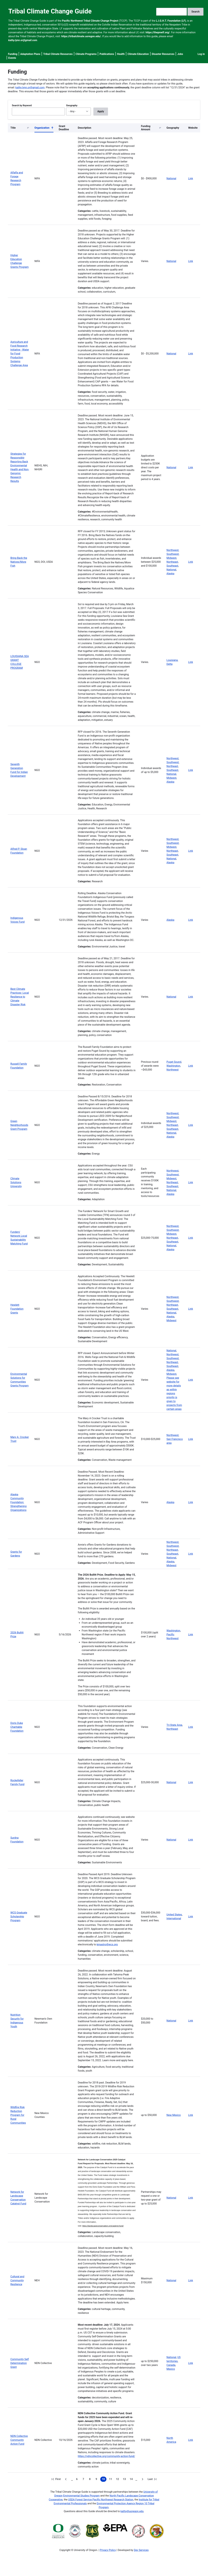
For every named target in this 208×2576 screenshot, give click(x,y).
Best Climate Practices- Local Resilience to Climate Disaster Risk (19, 996)
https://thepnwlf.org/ (158, 32)
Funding (12, 54)
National (171, 178)
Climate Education (138, 54)
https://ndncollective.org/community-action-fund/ (106, 2456)
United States (174, 1914)
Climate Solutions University (16, 1182)
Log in (201, 54)
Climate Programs (86, 54)
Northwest (173, 550)
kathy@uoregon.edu (132, 2511)
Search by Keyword (22, 105)
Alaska (170, 573)
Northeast (172, 561)
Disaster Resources (163, 54)
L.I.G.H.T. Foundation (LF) (171, 20)
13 (125, 2480)
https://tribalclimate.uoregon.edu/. (81, 36)
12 (118, 2480)
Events (12, 57)
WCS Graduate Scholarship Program (18, 1916)
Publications (106, 54)
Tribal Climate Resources (58, 54)
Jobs (180, 54)
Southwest (173, 554)
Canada (171, 2365)
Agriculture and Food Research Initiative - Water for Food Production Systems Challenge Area (19, 353)
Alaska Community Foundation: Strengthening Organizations (18, 1502)
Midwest (171, 557)
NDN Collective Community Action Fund (19, 2440)
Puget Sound (174, 1061)
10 (104, 2480)
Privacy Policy (108, 2550)
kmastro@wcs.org (107, 1944)
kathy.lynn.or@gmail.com (30, 87)
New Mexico (174, 2115)
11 (111, 2480)
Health (121, 54)
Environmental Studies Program (81, 2495)
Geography (71, 105)
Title (13, 127)
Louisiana (172, 660)
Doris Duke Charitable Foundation (16, 1727)
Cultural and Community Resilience (17, 2280)
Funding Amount (145, 128)
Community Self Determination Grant (19, 2363)
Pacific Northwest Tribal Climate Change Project (90, 20)
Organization (44, 128)
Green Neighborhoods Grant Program (19, 1125)
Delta (170, 664)
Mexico (171, 2368)
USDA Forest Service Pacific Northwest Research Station (100, 2499)
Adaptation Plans (30, 54)
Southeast (172, 565)
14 (132, 2480)
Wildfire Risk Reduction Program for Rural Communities (18, 2115)
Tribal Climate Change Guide (50, 11)
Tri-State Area (174, 1725)
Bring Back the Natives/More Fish (18, 561)
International (174, 1918)
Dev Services (141, 2550)
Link (190, 178)
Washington (173, 1065)
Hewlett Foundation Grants (16, 1308)
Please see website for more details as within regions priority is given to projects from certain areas (174, 1393)
